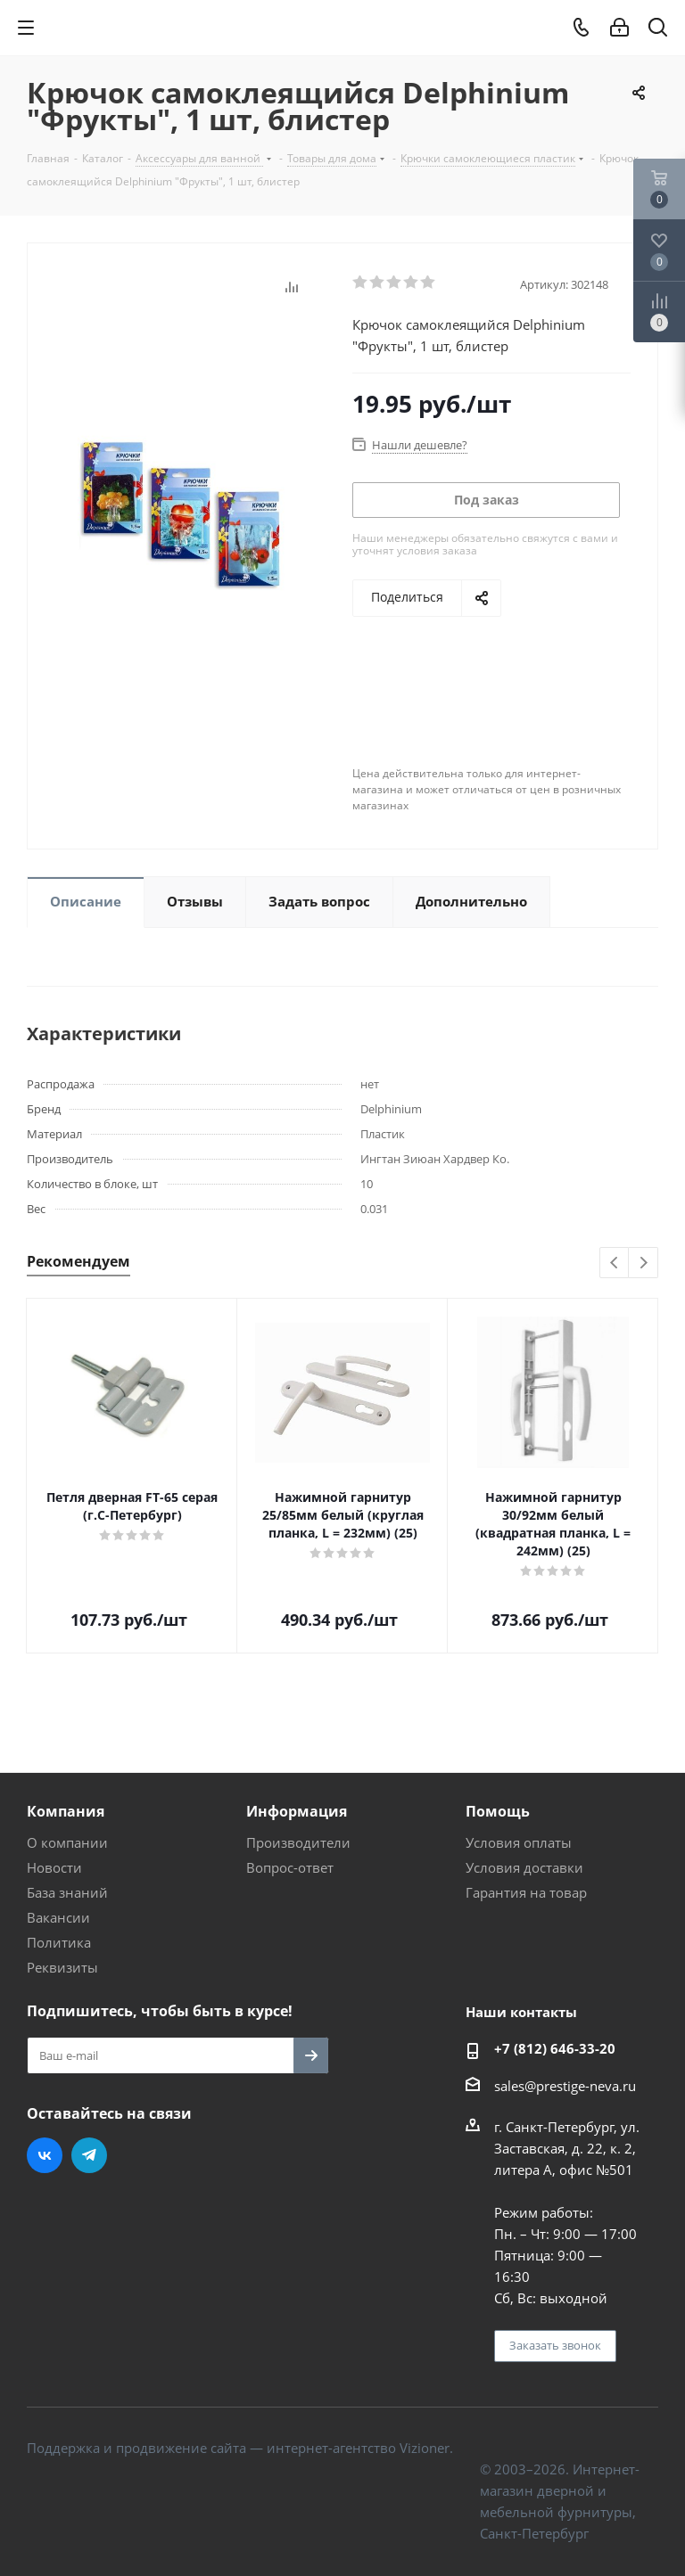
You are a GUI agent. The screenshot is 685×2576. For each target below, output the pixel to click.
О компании (67, 1842)
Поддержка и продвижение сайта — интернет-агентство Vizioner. (240, 2448)
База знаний (67, 1892)
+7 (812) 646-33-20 (554, 2048)
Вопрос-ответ (290, 1867)
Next (643, 1263)
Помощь (498, 1811)
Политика (59, 1942)
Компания (65, 1811)
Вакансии (58, 1917)
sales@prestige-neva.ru (565, 2086)
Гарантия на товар (526, 1892)
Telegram (89, 2155)
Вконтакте (44, 2155)
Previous (615, 1263)
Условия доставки (524, 1867)
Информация (296, 1811)
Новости (54, 1867)
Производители (298, 1842)
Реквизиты (62, 1967)
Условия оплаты (519, 1842)
